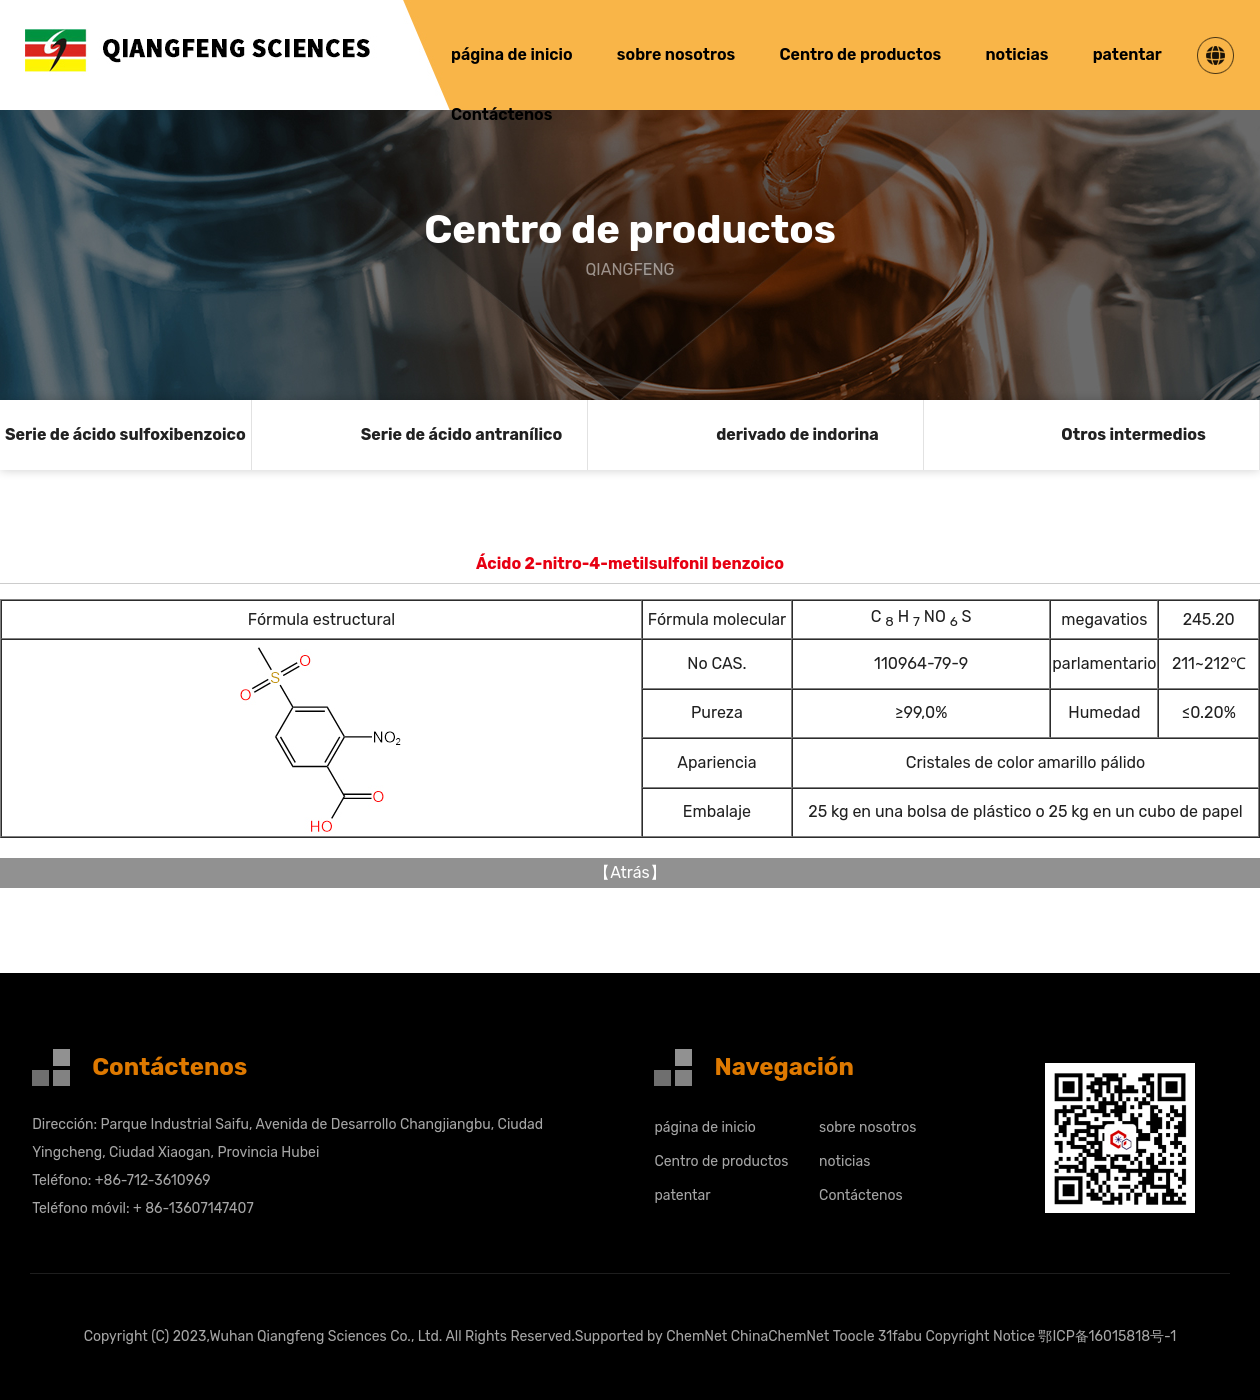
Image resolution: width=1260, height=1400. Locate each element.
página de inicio (512, 54)
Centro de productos (860, 54)
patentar (1127, 54)
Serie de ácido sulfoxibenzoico (125, 434)
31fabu (900, 1336)
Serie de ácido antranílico (462, 434)
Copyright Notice (980, 1336)
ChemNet (696, 1336)
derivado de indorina (797, 434)
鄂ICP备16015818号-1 (1107, 1336)
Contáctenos (501, 114)
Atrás (630, 872)
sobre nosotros (676, 54)
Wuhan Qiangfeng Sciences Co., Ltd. (325, 1336)
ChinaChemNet (780, 1336)
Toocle (854, 1336)
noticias (1016, 54)
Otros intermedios (1133, 434)
